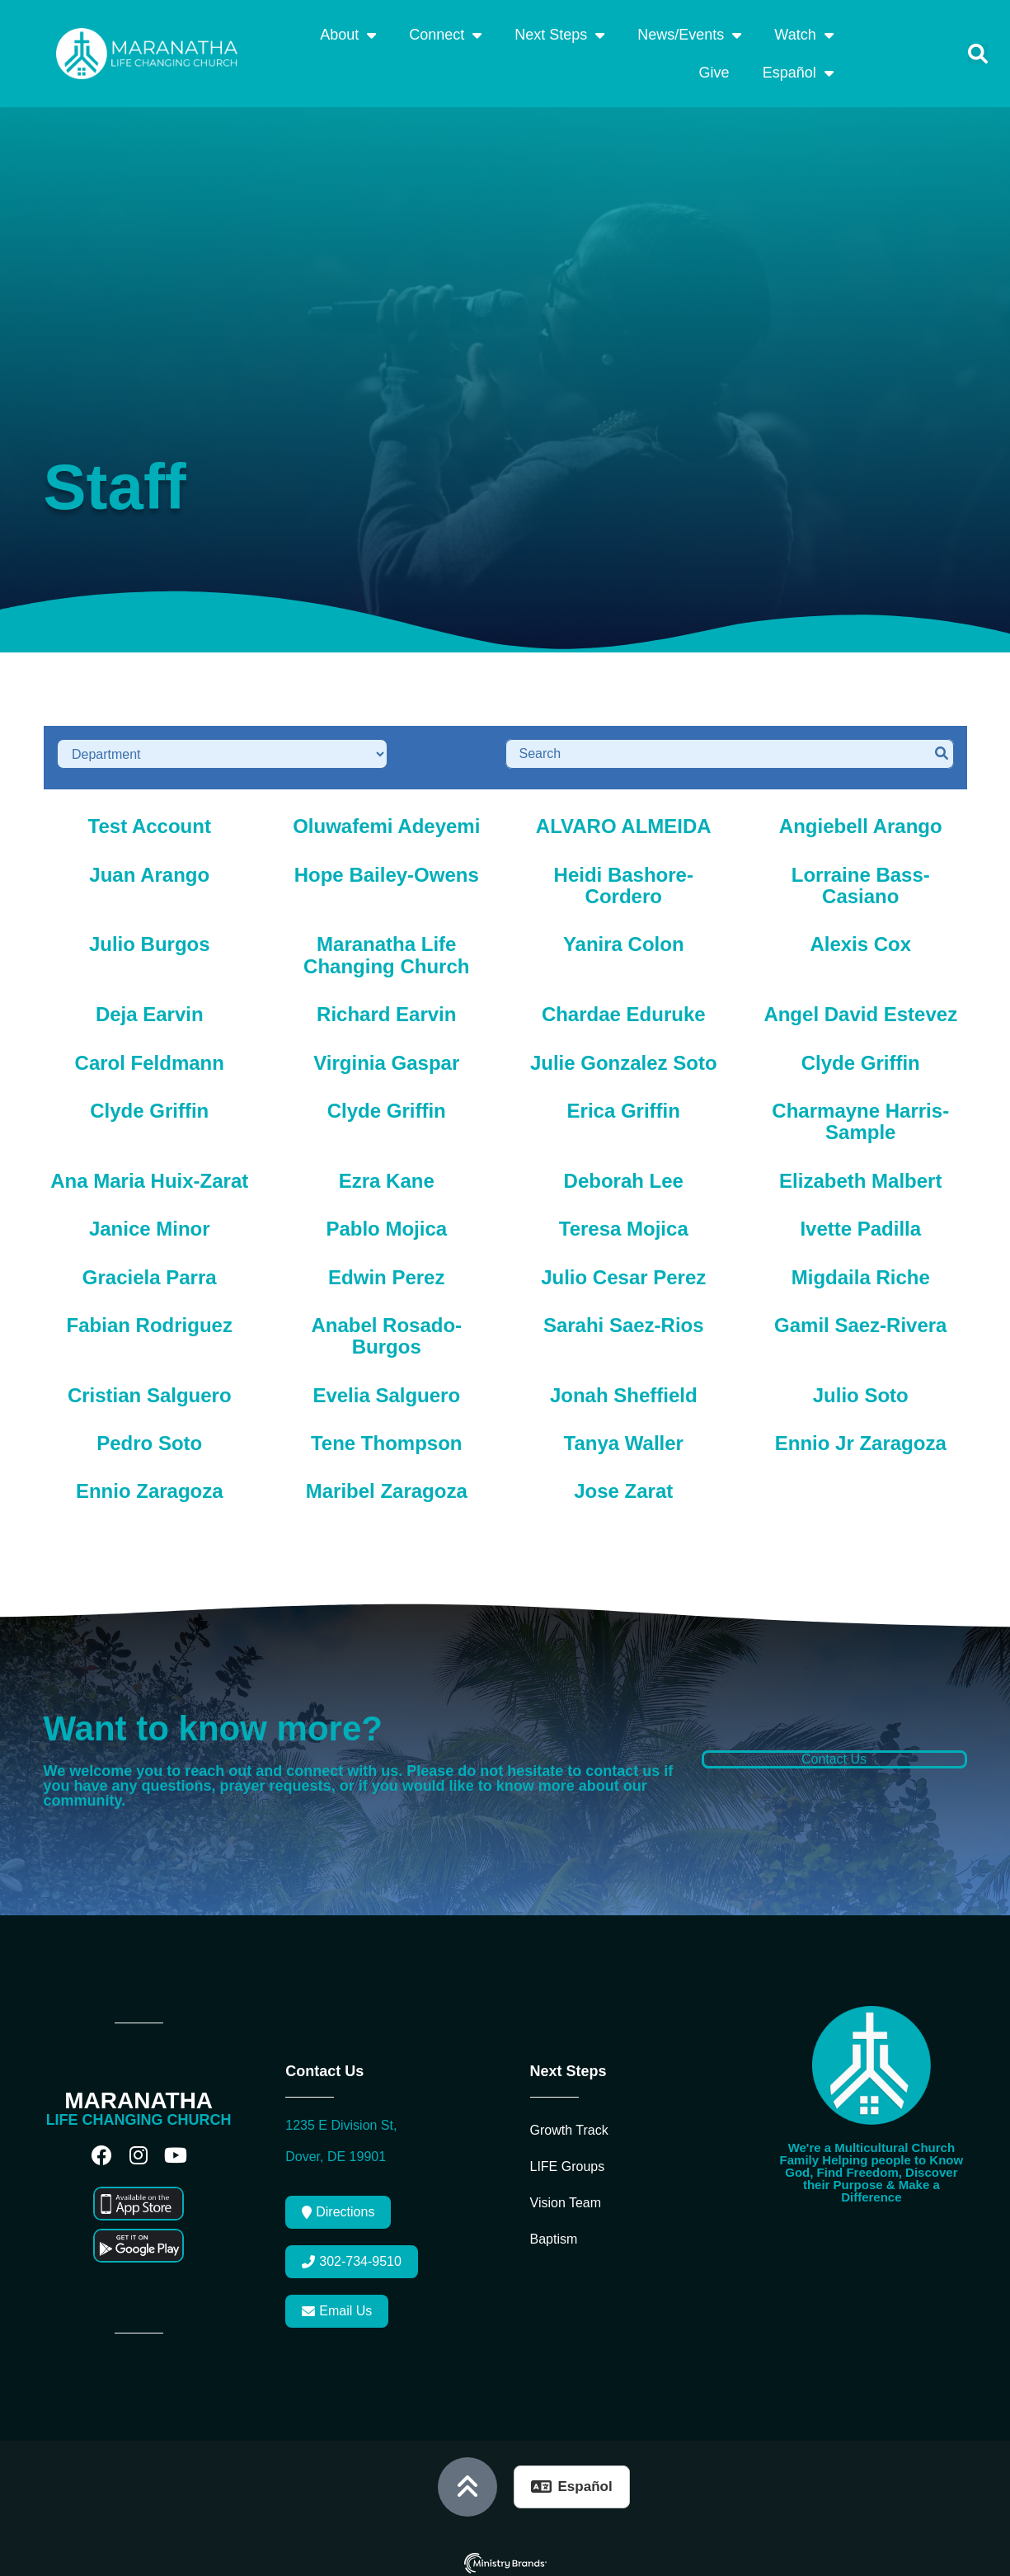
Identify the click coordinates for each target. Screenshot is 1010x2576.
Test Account (149, 819)
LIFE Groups (567, 2159)
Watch (803, 34)
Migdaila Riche (861, 1269)
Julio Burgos (149, 936)
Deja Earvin (150, 1007)
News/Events (689, 34)
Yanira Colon (623, 936)
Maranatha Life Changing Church (386, 947)
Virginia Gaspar (386, 1054)
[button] (978, 54)
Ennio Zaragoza (149, 1483)
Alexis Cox (860, 936)
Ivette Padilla (860, 1221)
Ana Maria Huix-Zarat (149, 1173)
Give (714, 72)
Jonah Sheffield (624, 1387)
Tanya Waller (624, 1436)
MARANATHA (138, 2093)
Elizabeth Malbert (860, 1173)
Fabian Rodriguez (150, 1318)
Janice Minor (149, 1221)
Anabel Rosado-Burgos (386, 1328)
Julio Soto (861, 1387)
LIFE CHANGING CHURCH (139, 2112)
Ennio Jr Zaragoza (861, 1436)
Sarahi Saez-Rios (623, 1318)
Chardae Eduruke (624, 1007)
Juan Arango (149, 866)
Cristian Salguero (150, 1387)
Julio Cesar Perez (623, 1269)
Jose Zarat (623, 1483)
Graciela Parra (149, 1269)
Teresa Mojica (623, 1221)
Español (798, 72)
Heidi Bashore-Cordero (623, 877)
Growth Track (569, 2123)
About (348, 34)
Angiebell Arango (860, 819)
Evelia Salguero (386, 1387)
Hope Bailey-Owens (386, 866)
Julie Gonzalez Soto (623, 1054)
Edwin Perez (386, 1269)
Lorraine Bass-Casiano (861, 877)
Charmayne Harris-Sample (860, 1114)
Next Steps (559, 34)
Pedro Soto (149, 1436)
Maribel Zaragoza (386, 1483)
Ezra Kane (387, 1173)
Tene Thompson (387, 1436)
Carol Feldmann (149, 1054)
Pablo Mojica (386, 1221)
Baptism (554, 2232)
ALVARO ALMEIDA (624, 819)
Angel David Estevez (860, 1007)
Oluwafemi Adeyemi (386, 819)
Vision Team (566, 2195)
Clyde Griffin (860, 1054)
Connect (445, 34)
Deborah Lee (624, 1173)
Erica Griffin (623, 1103)
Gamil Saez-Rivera (860, 1318)
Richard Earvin (386, 1007)
